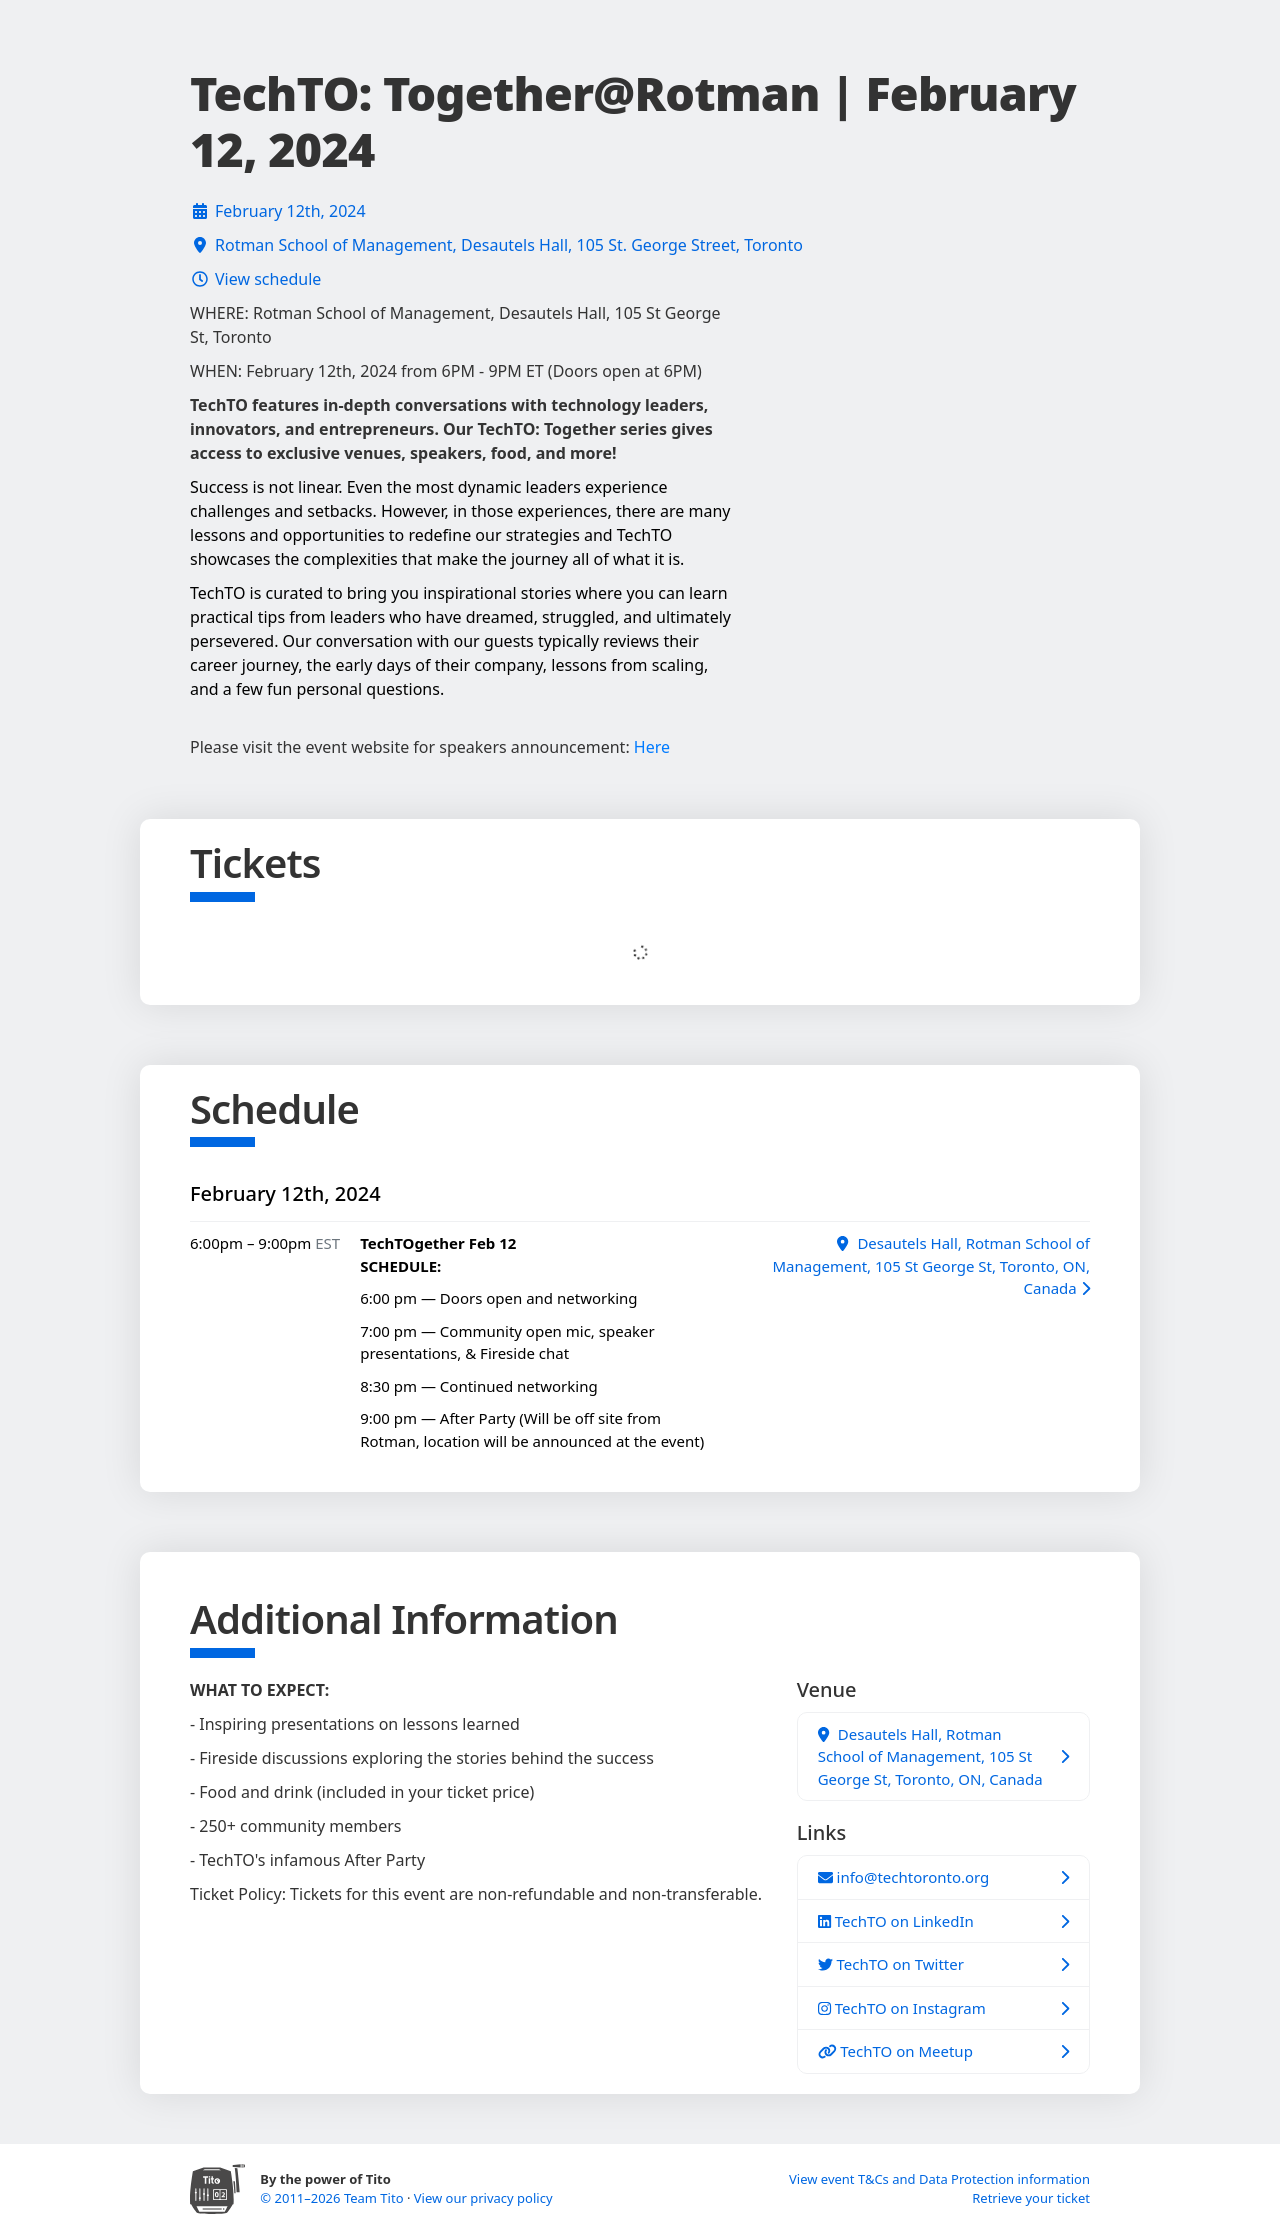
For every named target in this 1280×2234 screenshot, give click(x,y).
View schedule (268, 279)
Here (652, 747)
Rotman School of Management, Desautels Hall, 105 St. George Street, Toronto (509, 245)
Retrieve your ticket (1031, 2198)
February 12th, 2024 (290, 211)
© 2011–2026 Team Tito (333, 2198)
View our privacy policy (483, 2198)
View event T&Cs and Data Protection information (939, 2179)
